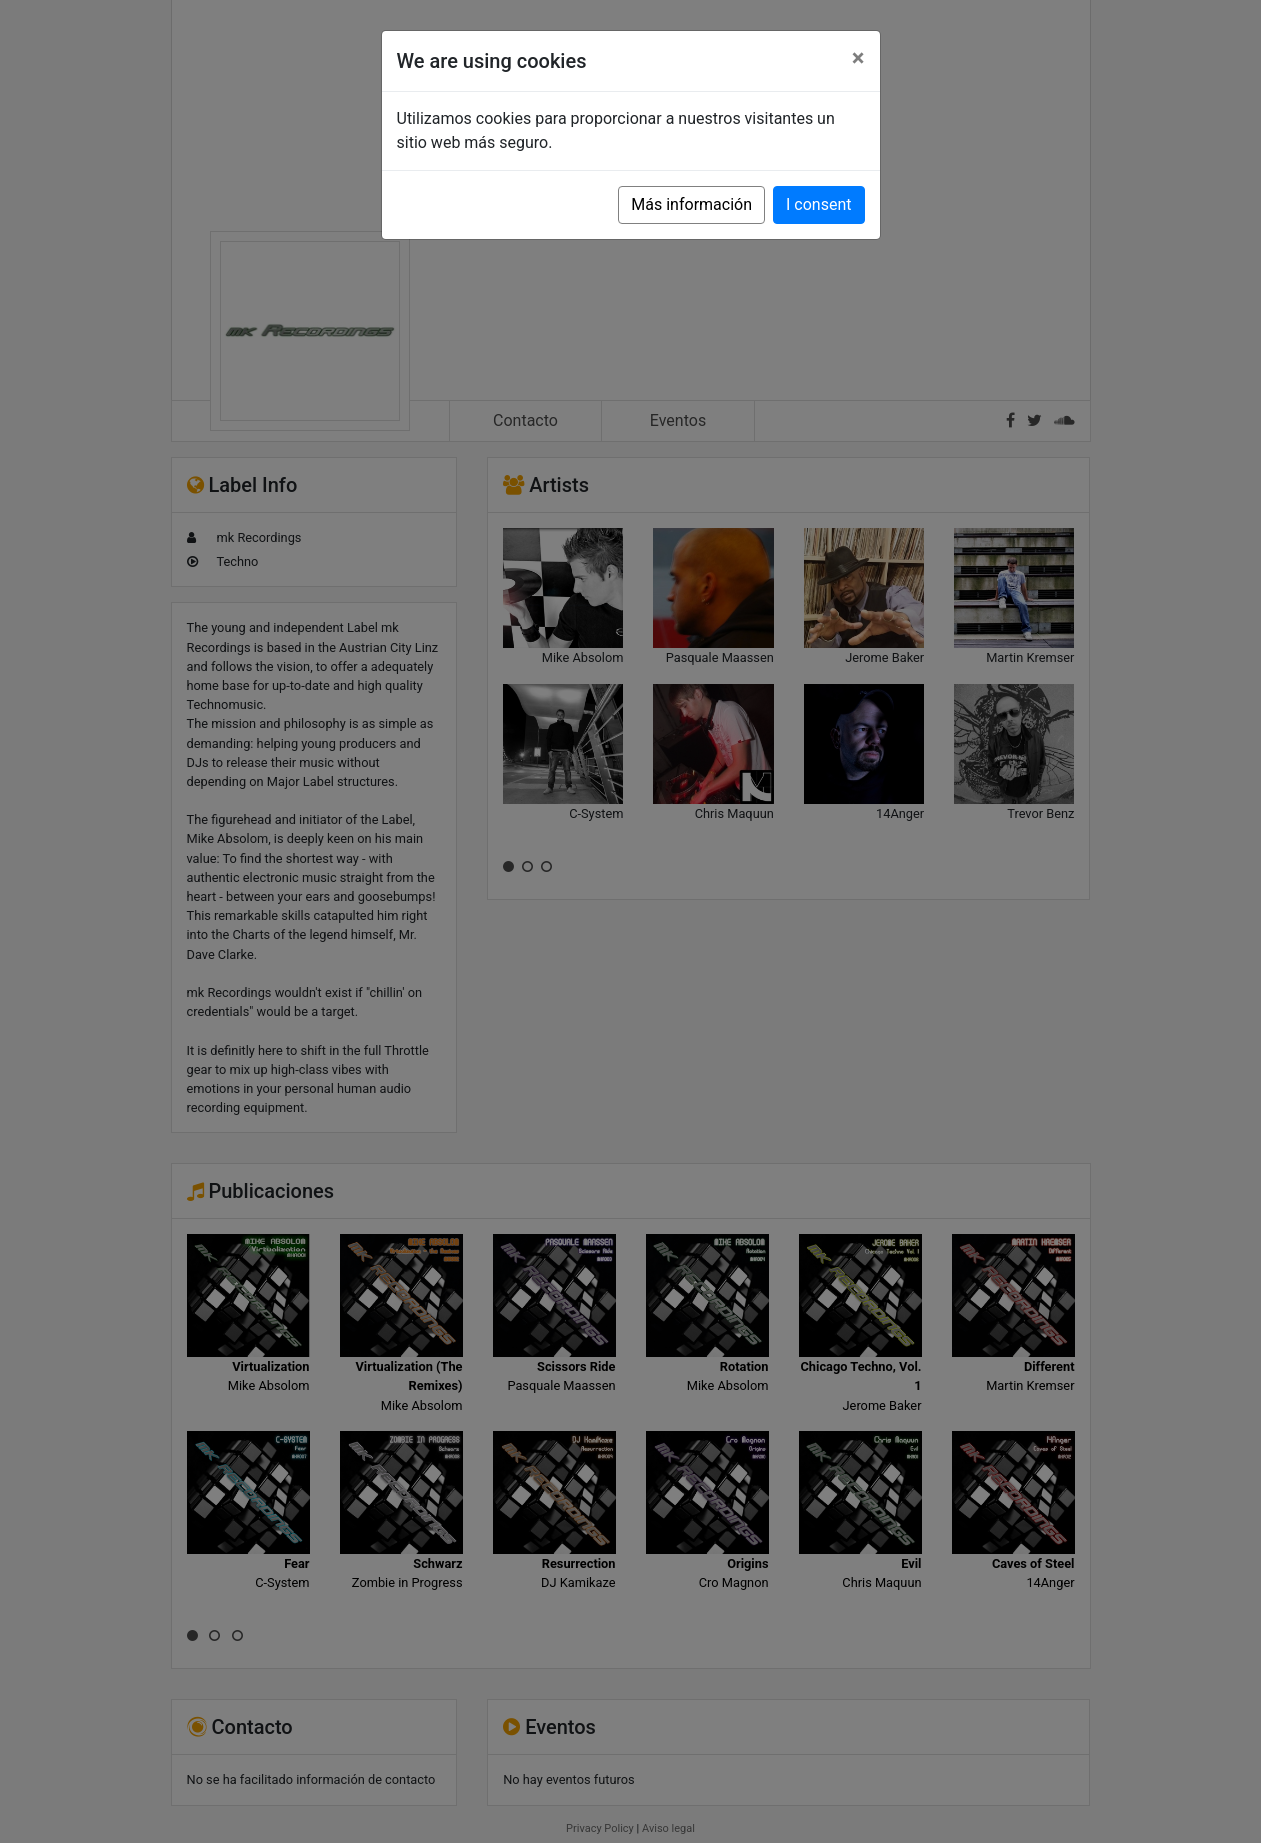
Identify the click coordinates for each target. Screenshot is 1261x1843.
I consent (818, 204)
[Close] (858, 58)
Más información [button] (691, 204)
